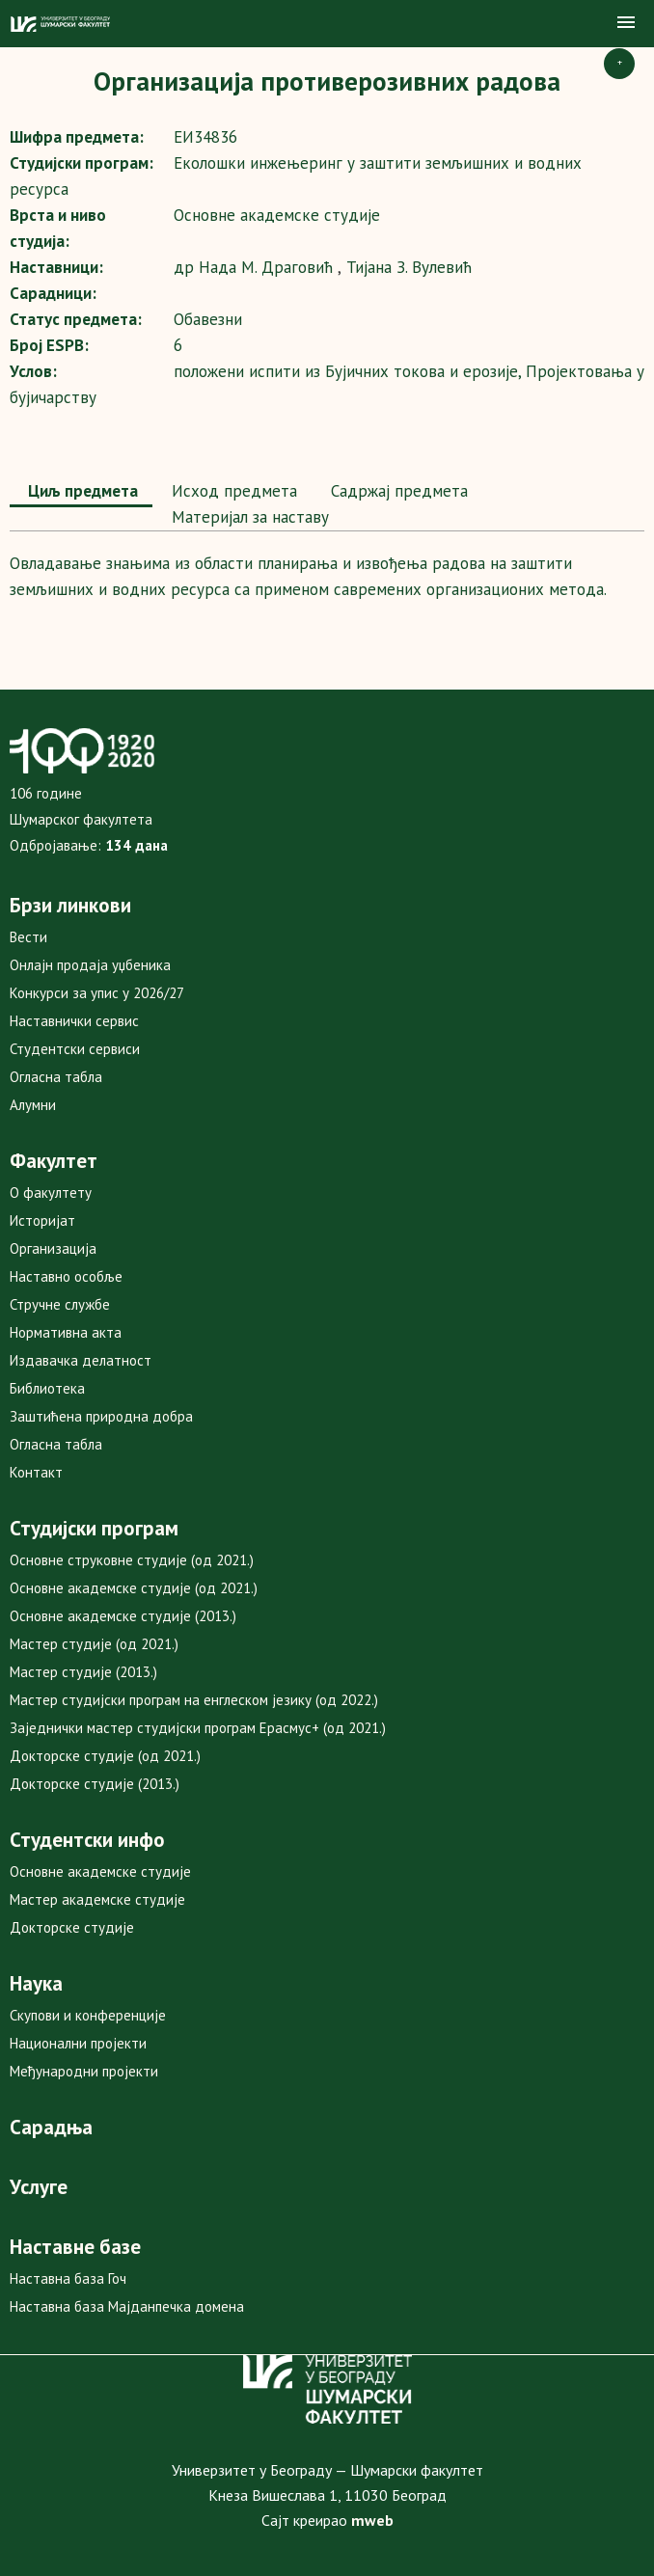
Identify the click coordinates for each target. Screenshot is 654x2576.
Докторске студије (72, 1927)
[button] (626, 23)
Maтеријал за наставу (248, 517)
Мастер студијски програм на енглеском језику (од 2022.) (194, 1700)
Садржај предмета (397, 491)
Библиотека (47, 1388)
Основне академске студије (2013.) (123, 1616)
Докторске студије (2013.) (94, 1784)
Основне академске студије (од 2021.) (134, 1588)
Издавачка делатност (80, 1360)
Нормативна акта (66, 1332)
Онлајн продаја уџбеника (90, 965)
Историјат (42, 1220)
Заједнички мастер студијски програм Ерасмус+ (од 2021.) (198, 1728)
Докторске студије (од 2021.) (105, 1756)
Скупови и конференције (88, 2015)
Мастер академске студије (97, 1899)
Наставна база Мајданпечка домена (127, 2306)
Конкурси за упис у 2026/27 (97, 993)
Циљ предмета (81, 491)
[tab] (81, 492)
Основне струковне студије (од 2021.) (132, 1560)
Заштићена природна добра (101, 1416)
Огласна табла (56, 1077)
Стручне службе (60, 1304)
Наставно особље (66, 1276)
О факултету (51, 1192)
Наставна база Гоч (68, 2278)
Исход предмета (232, 491)
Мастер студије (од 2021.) (94, 1644)
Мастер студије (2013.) (83, 1672)
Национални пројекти (78, 2043)
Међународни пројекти (84, 2071)
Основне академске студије (100, 1871)
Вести (28, 937)
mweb (372, 2520)
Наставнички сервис (74, 1021)
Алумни (33, 1105)
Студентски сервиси (75, 1049)
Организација (53, 1248)
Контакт (36, 1472)
